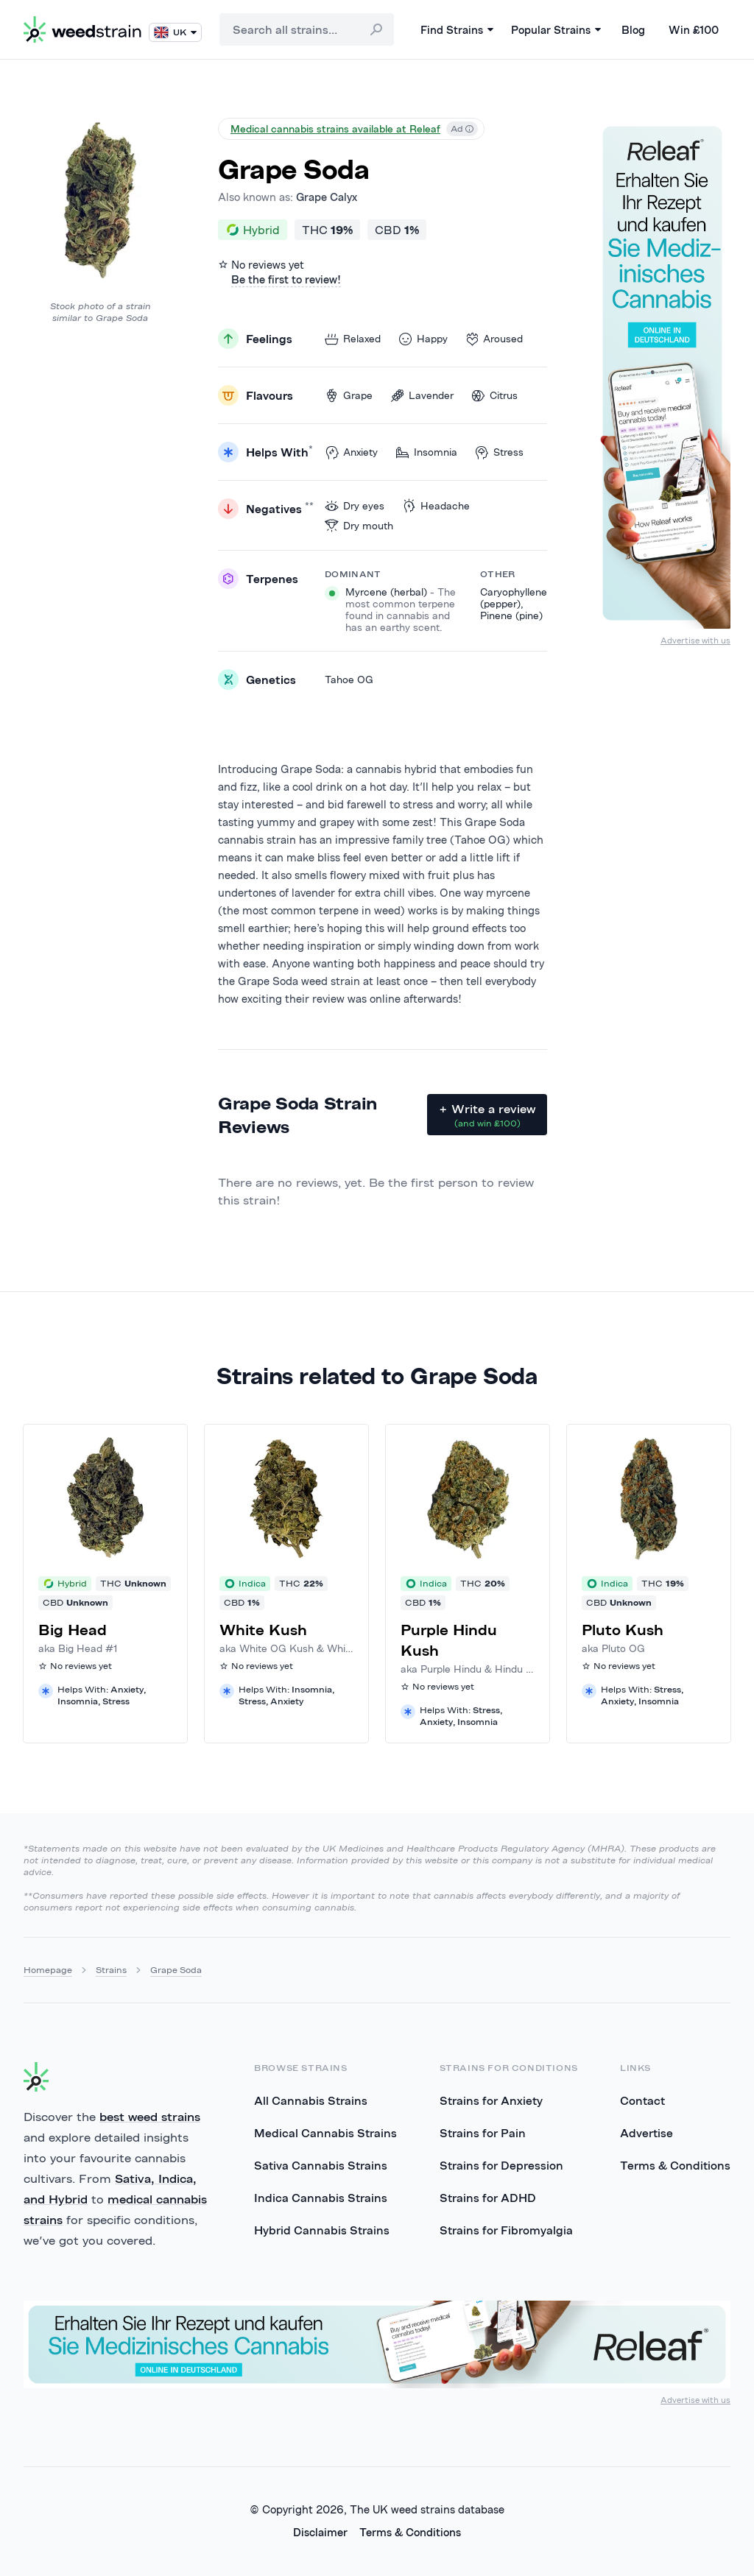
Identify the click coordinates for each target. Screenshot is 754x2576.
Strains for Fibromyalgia (506, 2230)
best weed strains (149, 2116)
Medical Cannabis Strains (325, 2132)
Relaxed (353, 339)
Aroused (494, 339)
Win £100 (694, 30)
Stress (499, 452)
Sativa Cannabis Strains (320, 2165)
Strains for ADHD (488, 2197)
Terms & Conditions (675, 2165)
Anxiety (351, 452)
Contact (642, 2100)
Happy (423, 339)
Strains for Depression (501, 2165)
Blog (633, 30)
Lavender (422, 396)
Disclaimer (320, 2532)
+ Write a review (487, 1115)
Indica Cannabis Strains (320, 2197)
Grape (349, 396)
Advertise (646, 2132)
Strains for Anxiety (491, 2100)
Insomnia (426, 452)
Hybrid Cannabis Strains (322, 2230)
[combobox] (306, 29)
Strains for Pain (483, 2132)
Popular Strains (556, 30)
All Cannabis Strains (310, 2100)
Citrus (494, 396)
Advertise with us (695, 640)
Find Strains (456, 30)
